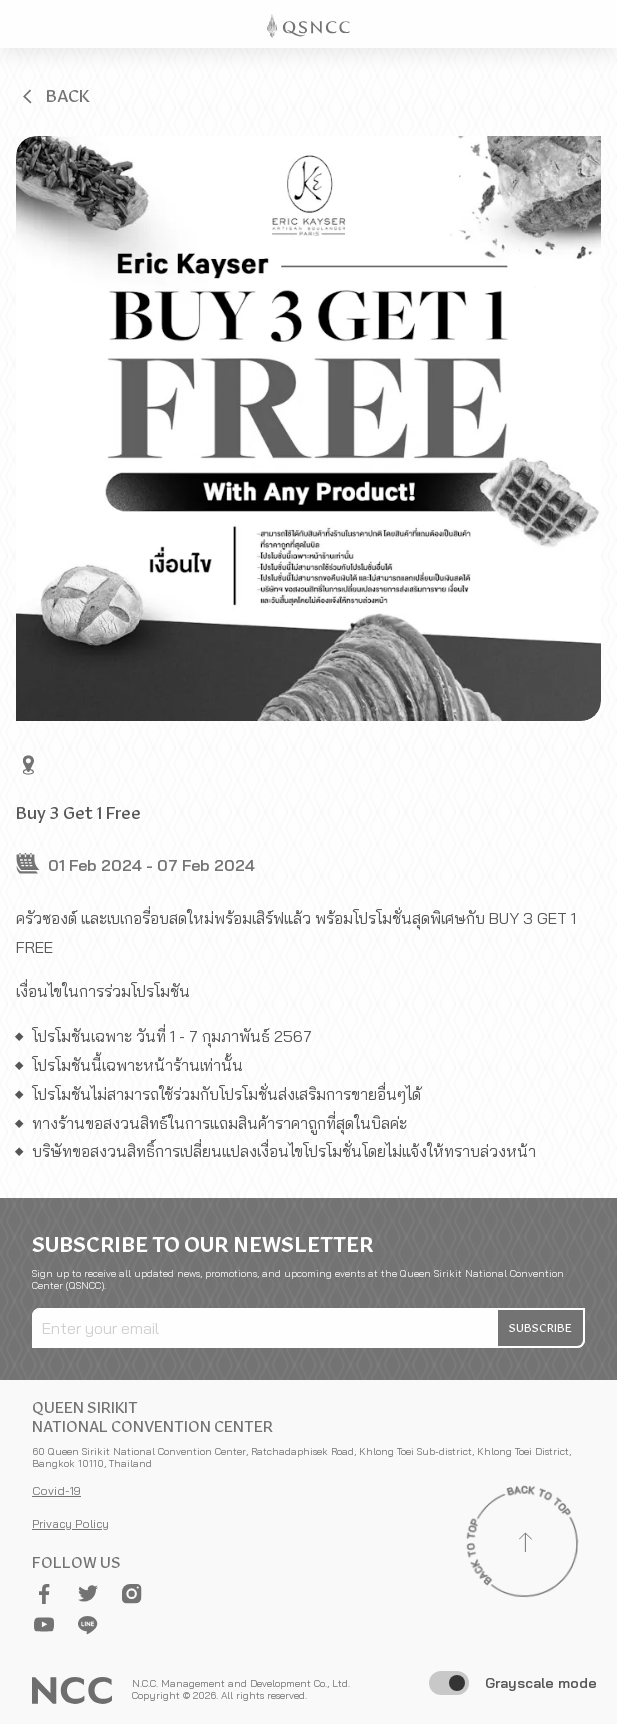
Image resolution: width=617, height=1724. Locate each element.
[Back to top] (525, 1545)
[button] (54, 96)
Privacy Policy (70, 1523)
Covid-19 (56, 1490)
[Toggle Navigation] (593, 24)
